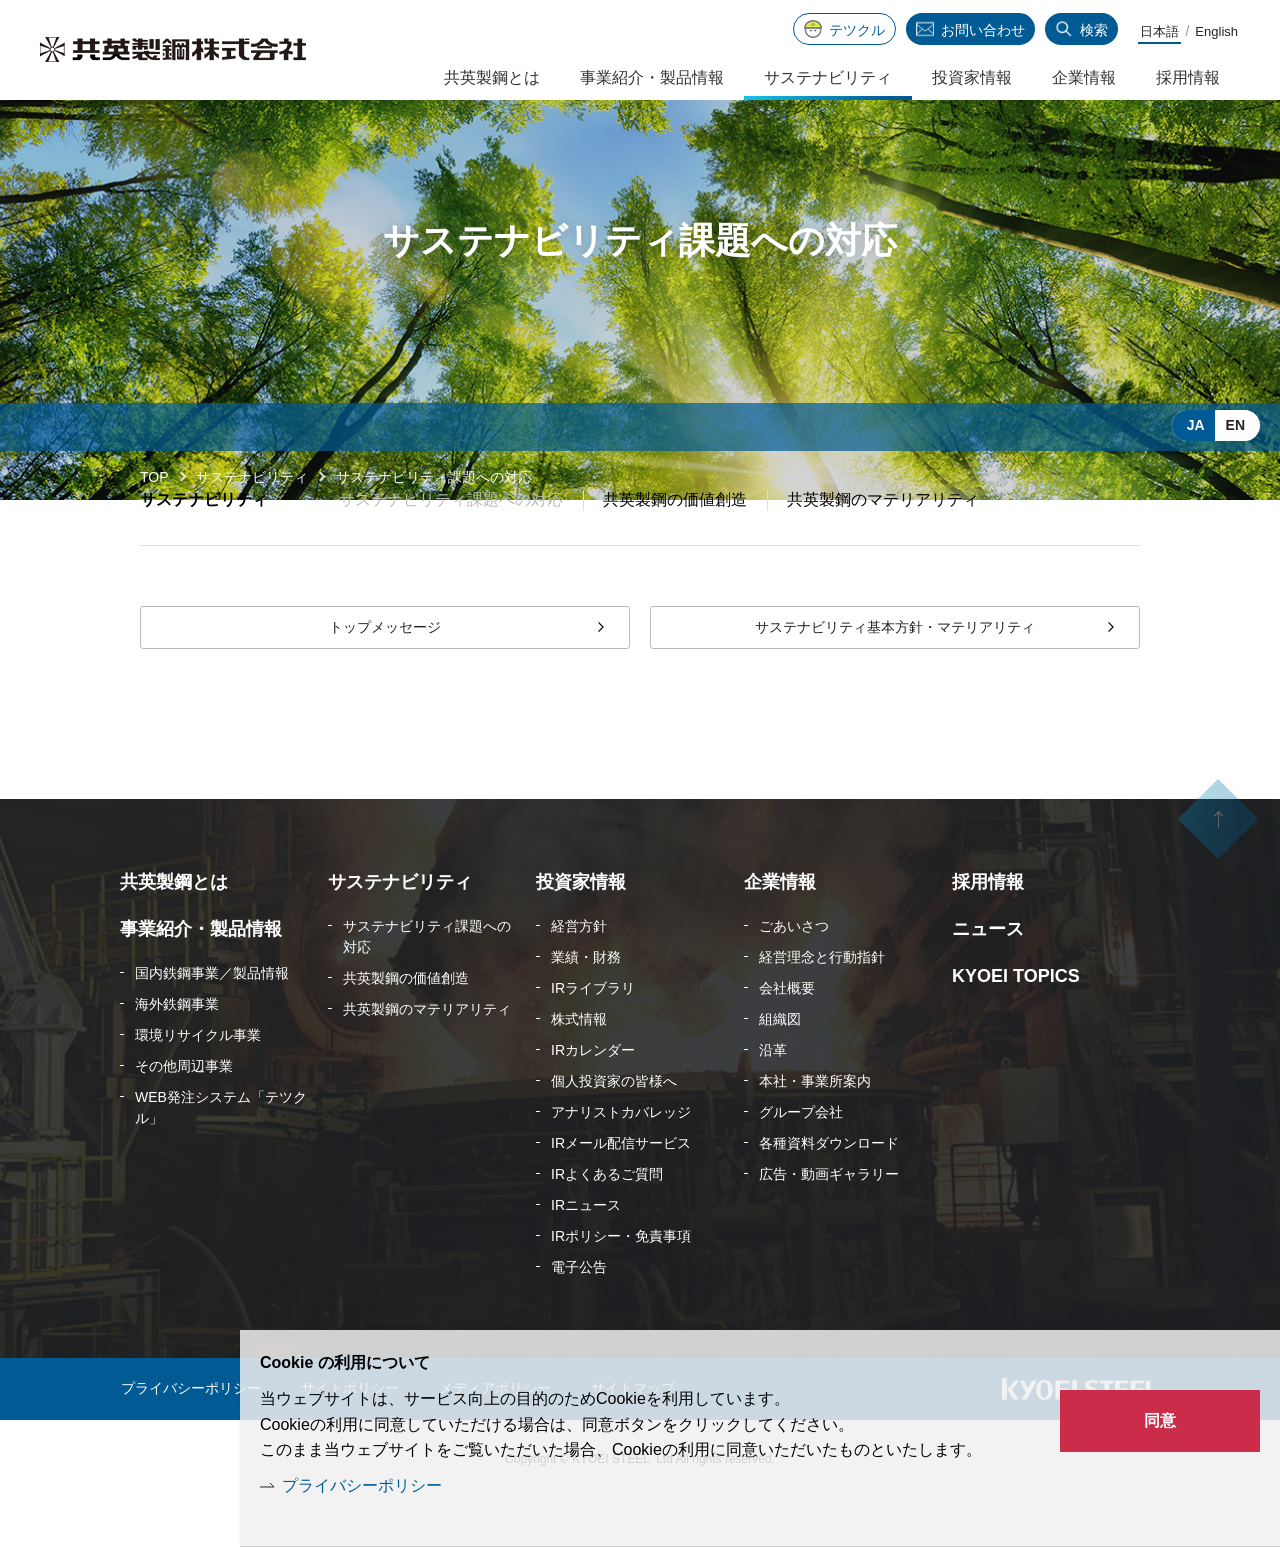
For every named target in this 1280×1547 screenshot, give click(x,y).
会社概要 (787, 1037)
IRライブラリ (593, 1037)
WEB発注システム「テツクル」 (221, 1156)
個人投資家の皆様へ (614, 1130)
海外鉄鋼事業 (177, 1053)
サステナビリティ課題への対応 (427, 985)
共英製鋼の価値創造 (675, 548)
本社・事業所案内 (815, 1130)
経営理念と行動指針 (822, 1006)
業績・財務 (586, 1006)
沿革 (773, 1099)
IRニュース (586, 1254)
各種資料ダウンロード (829, 1192)
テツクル (857, 30)
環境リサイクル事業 (198, 1084)
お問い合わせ (983, 30)
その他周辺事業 (184, 1115)
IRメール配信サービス (621, 1192)
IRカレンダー (593, 1099)
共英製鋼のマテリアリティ (883, 548)
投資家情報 (972, 77)
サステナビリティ (252, 477)
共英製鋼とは (492, 77)
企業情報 (1084, 77)
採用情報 (1188, 77)
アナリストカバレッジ (621, 1161)
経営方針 (579, 975)
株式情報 (579, 1068)
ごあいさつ (794, 975)
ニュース (988, 978)
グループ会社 (801, 1161)
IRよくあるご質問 (607, 1223)
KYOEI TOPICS (1016, 1025)
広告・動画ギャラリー (829, 1223)
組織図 (780, 1068)
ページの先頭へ (1218, 891)
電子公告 (579, 1316)
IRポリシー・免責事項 (621, 1285)
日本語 (1159, 31)
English (1216, 31)
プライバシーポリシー (362, 1485)
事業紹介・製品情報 (652, 77)
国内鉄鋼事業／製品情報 (212, 1022)
